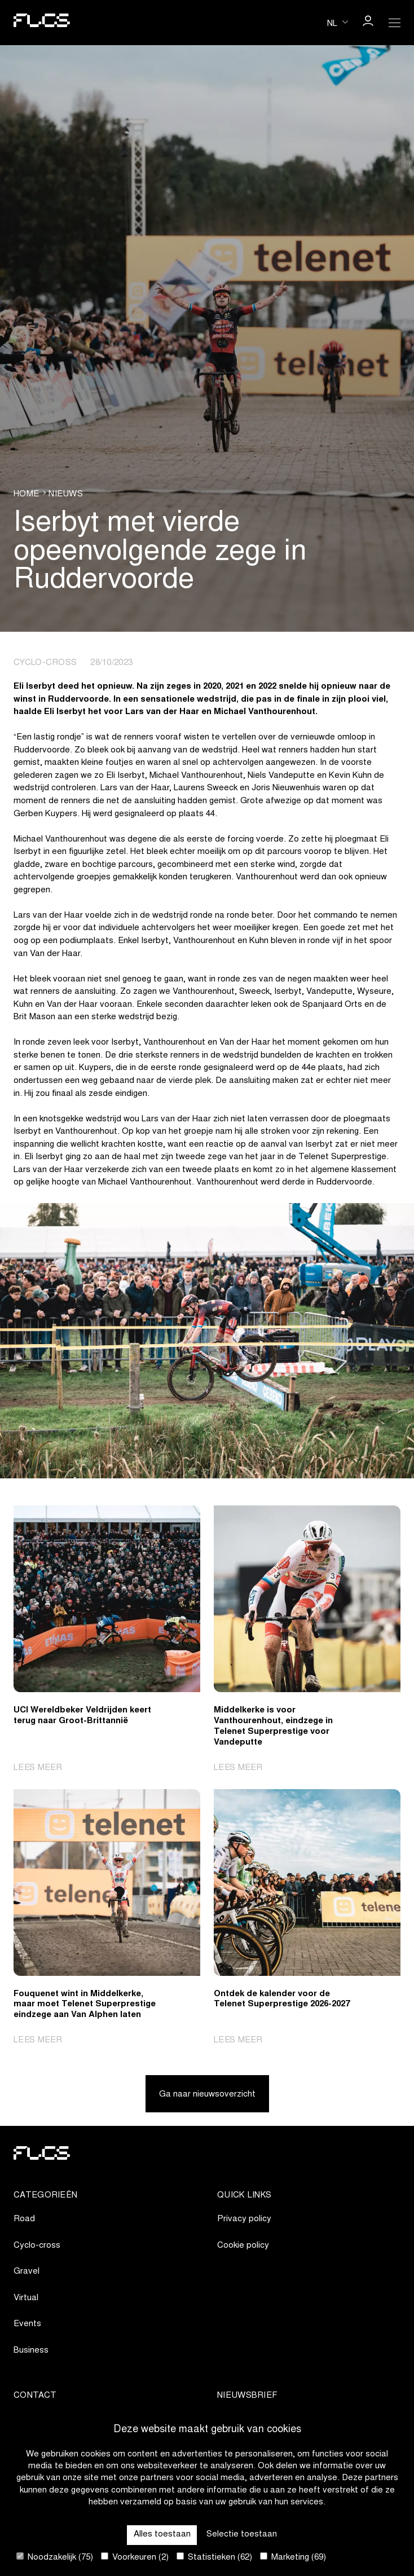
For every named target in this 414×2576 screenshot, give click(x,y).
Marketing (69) (293, 2557)
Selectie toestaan (241, 2534)
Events (27, 2324)
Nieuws (66, 494)
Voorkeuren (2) (135, 2557)
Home (26, 494)
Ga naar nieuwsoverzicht (207, 2094)
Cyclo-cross (37, 2246)
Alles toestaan (162, 2534)
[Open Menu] (394, 22)
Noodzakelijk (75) (54, 2557)
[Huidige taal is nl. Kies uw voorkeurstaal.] (337, 22)
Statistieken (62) (214, 2557)
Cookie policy (243, 2246)
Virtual (26, 2298)
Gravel (26, 2271)
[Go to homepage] (42, 23)
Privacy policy (244, 2219)
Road (24, 2219)
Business (31, 2350)
